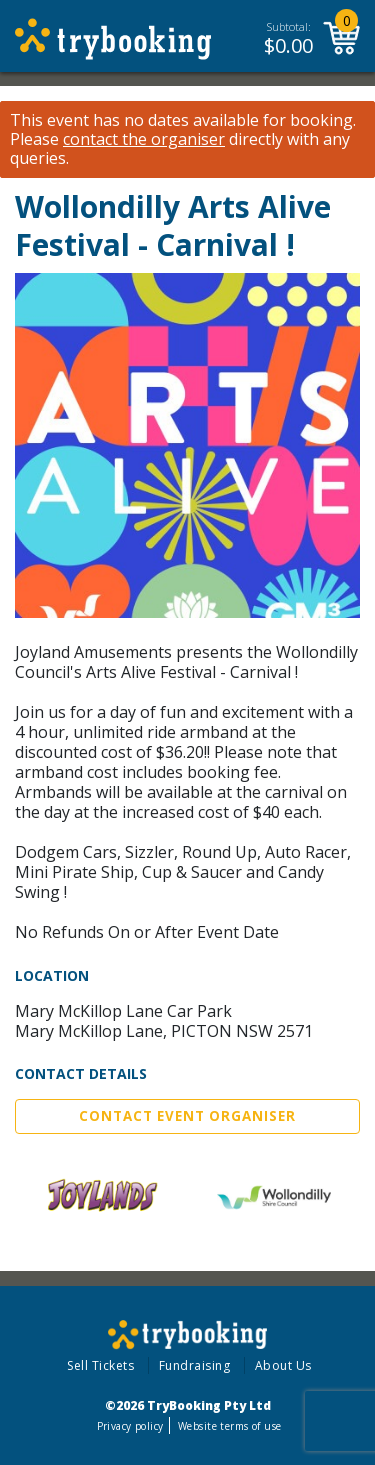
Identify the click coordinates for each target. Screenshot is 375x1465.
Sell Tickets (100, 1365)
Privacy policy (130, 1426)
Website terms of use (229, 1426)
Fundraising (195, 1365)
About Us (283, 1365)
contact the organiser (144, 139)
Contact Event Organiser (187, 1116)
